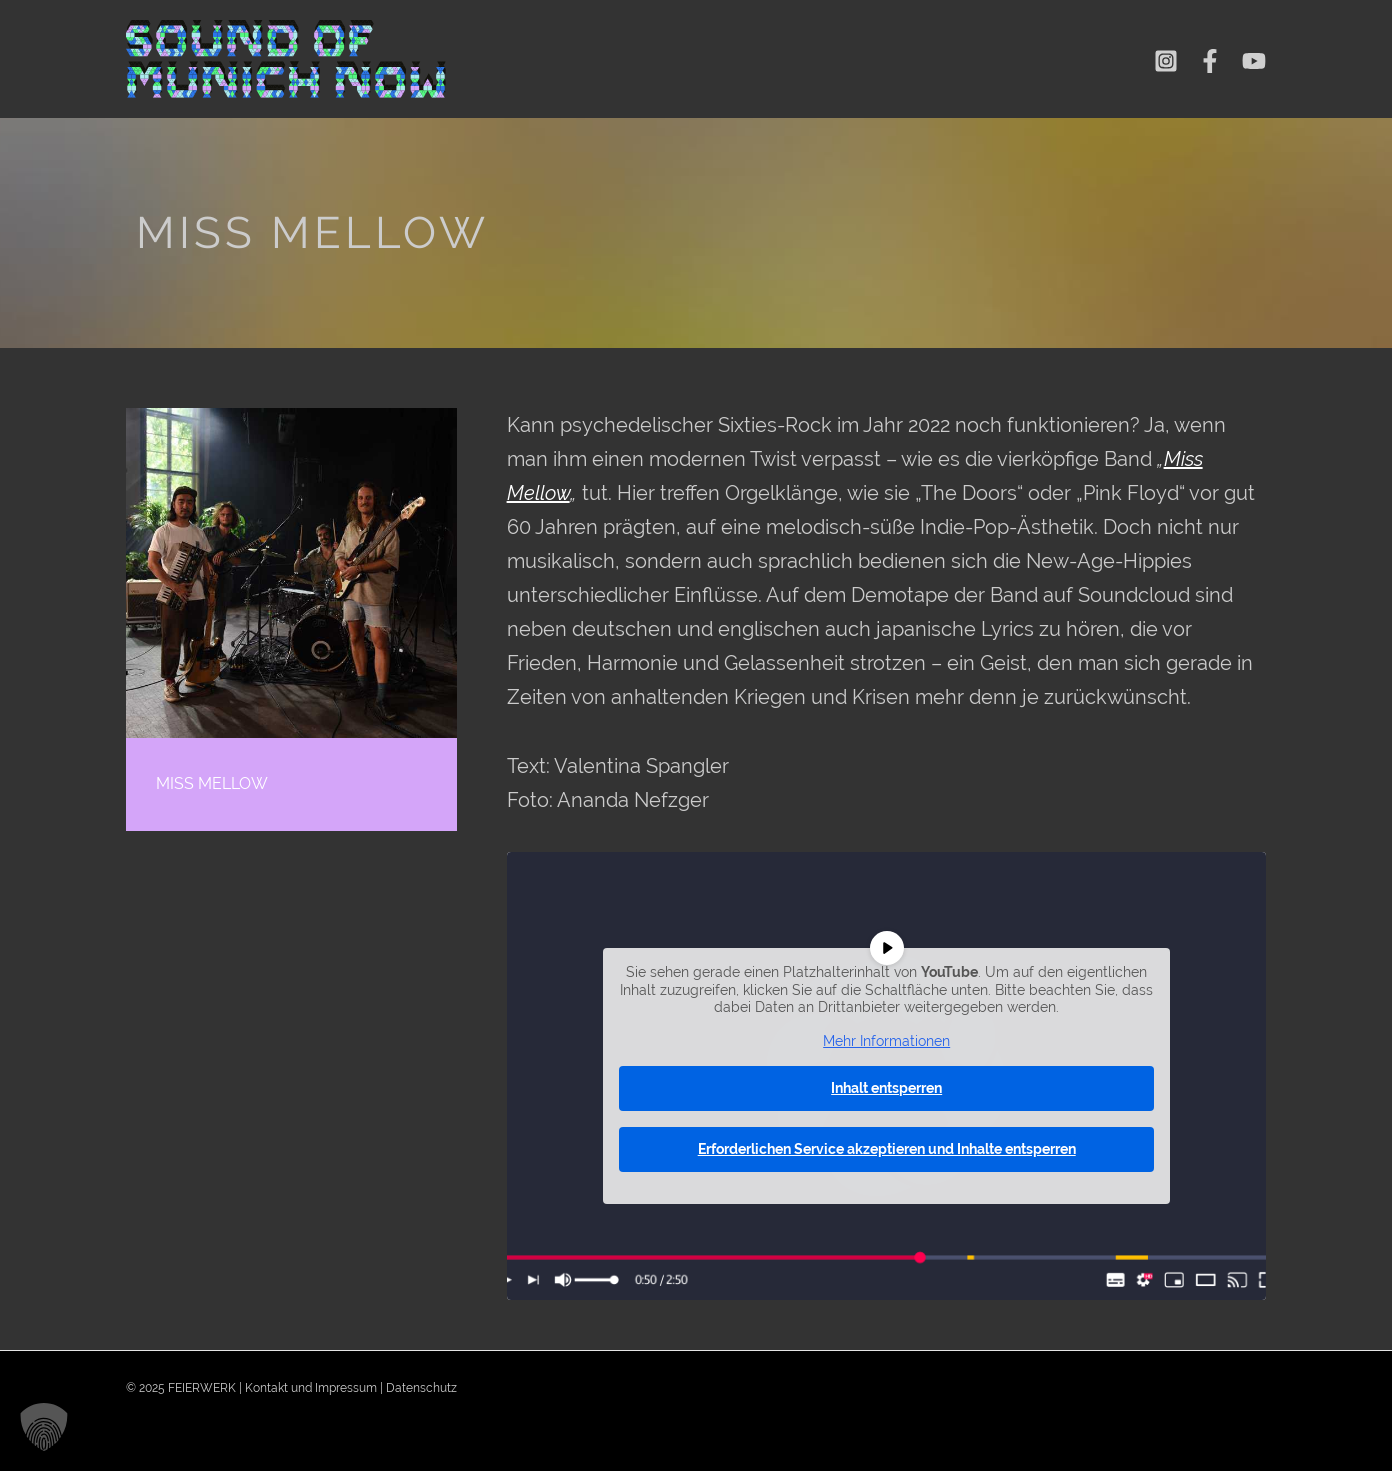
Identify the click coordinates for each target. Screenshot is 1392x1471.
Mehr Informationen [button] (886, 1040)
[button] (44, 1427)
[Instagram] (1166, 61)
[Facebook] (1210, 61)
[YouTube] (1254, 61)
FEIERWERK (202, 1388)
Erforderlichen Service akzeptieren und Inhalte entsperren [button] (886, 1149)
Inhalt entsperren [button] (886, 1088)
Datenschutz (421, 1388)
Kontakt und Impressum (311, 1388)
